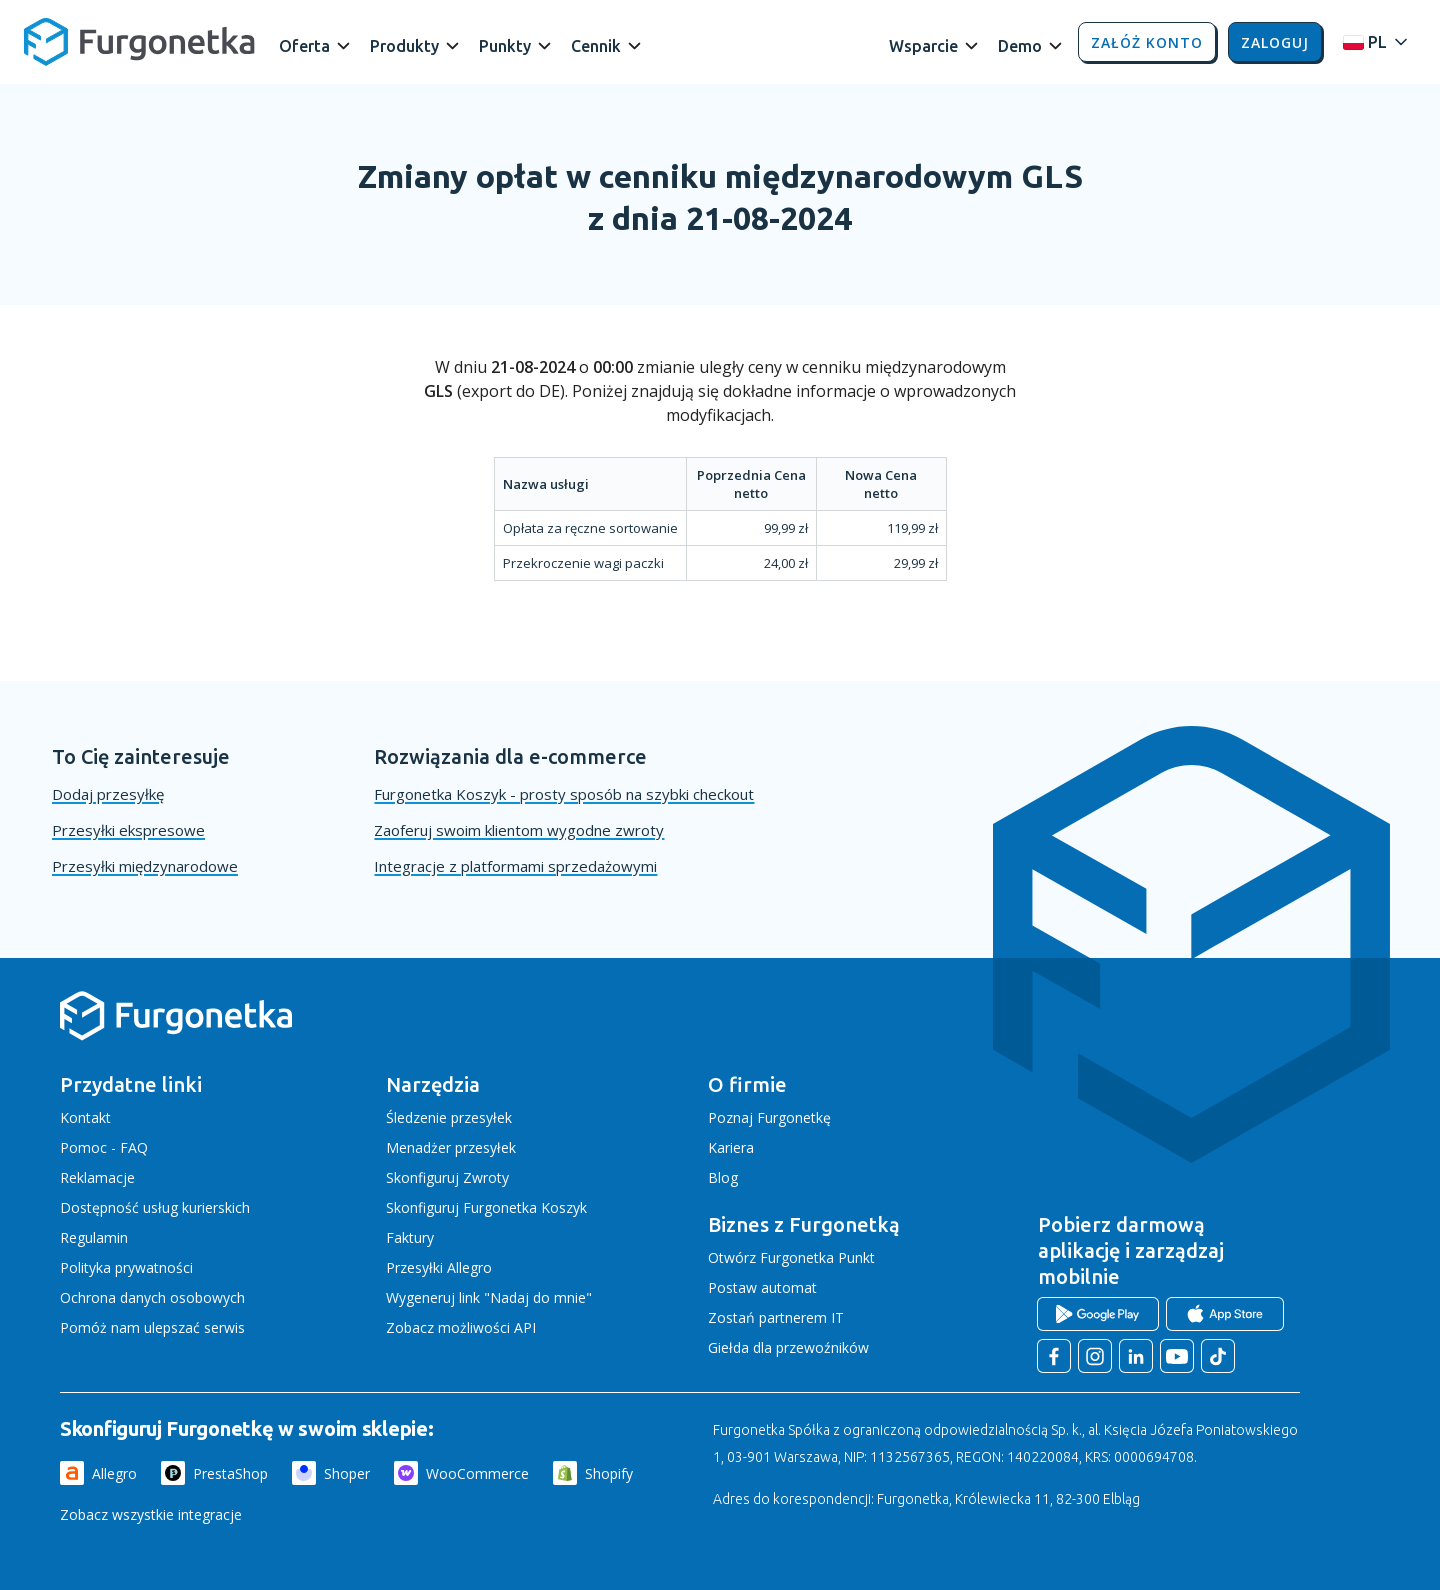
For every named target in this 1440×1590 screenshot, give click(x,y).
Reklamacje (97, 1177)
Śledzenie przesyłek (449, 1117)
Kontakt (85, 1117)
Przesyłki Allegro (439, 1267)
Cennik (596, 46)
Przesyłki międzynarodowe (145, 866)
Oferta (304, 46)
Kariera (731, 1147)
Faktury (410, 1237)
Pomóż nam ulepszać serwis (152, 1327)
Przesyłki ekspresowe (128, 830)
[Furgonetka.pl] (139, 42)
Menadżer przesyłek (451, 1147)
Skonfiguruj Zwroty (447, 1177)
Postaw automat (762, 1287)
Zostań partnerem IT (776, 1317)
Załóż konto (1147, 42)
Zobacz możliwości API (461, 1327)
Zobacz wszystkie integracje (151, 1514)
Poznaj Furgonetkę (769, 1117)
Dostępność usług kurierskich (155, 1207)
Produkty (404, 46)
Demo (1020, 46)
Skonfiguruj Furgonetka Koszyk (486, 1207)
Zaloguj (1275, 42)
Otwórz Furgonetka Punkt (791, 1257)
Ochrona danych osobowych (152, 1297)
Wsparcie (923, 46)
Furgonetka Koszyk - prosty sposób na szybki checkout (564, 794)
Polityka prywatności (126, 1267)
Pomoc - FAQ (104, 1147)
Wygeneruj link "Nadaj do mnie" (489, 1297)
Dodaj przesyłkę (108, 794)
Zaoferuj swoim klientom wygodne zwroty (519, 830)
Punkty (505, 46)
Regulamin (94, 1237)
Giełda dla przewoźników (788, 1347)
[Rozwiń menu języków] (1370, 42)
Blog (723, 1177)
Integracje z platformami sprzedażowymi (515, 866)
